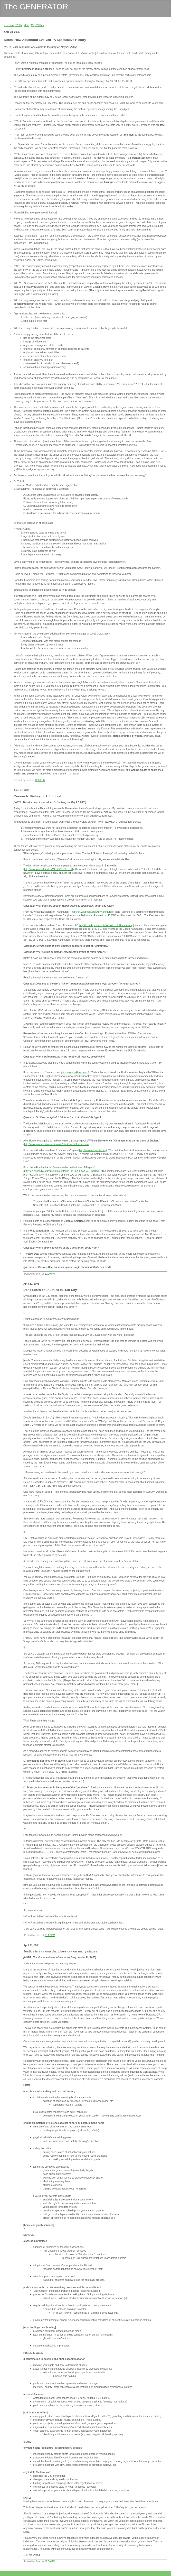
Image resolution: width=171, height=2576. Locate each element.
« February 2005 (13, 25)
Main (26, 25)
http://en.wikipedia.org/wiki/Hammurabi (92, 912)
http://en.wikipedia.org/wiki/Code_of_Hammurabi (105, 925)
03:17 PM (50, 1935)
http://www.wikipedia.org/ (75, 1072)
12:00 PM (40, 780)
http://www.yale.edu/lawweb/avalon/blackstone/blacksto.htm (56, 1144)
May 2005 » (37, 25)
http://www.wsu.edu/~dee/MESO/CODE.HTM (48, 869)
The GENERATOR (36, 6)
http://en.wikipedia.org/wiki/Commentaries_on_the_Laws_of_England (61, 1171)
